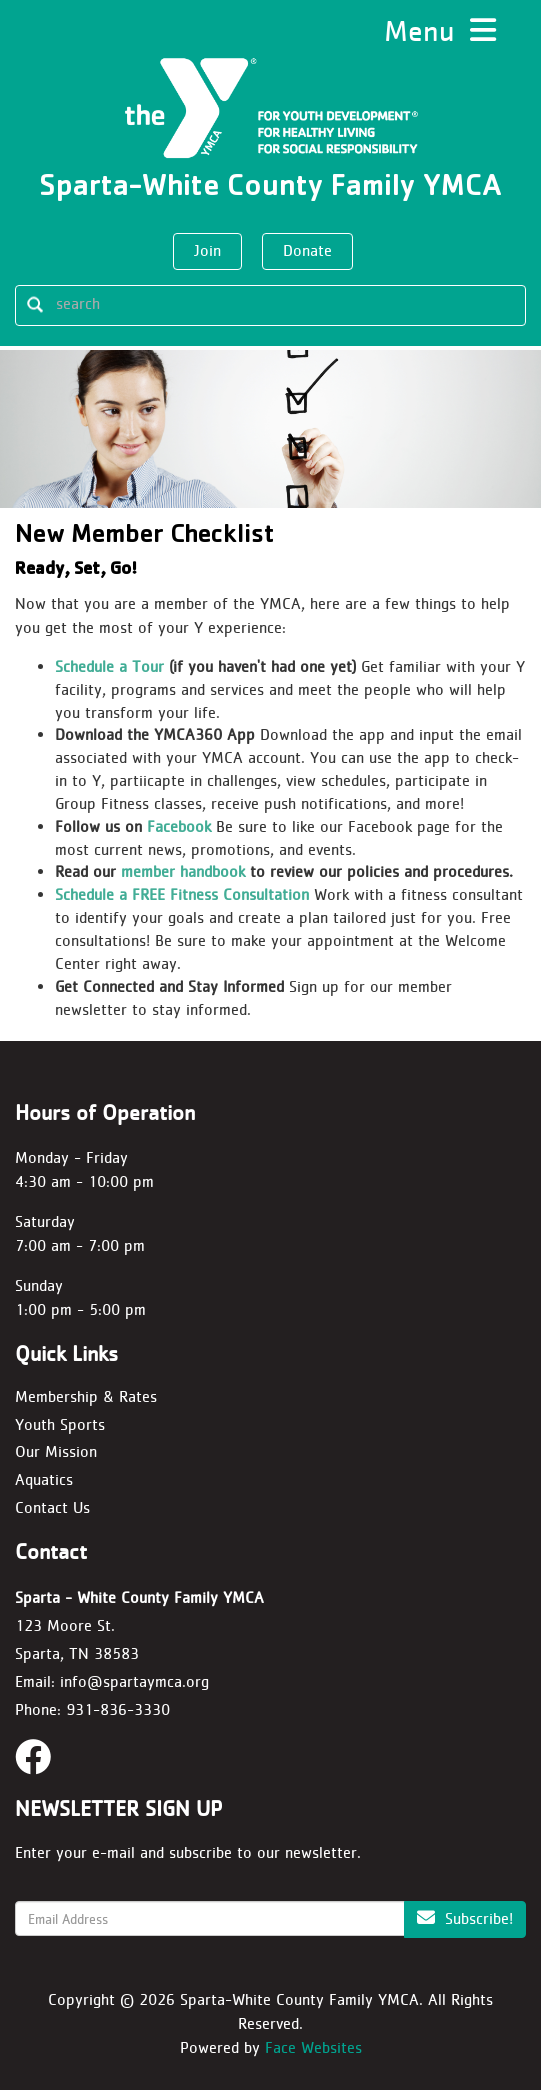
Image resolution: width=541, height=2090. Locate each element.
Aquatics (44, 1479)
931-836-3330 (118, 1709)
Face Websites (313, 2047)
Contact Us (52, 1507)
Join (207, 250)
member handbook (183, 871)
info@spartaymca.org (134, 1681)
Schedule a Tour (109, 666)
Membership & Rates (86, 1396)
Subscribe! (465, 1918)
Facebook (179, 826)
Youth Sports (60, 1424)
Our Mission (56, 1451)
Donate (307, 250)
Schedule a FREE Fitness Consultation (182, 894)
